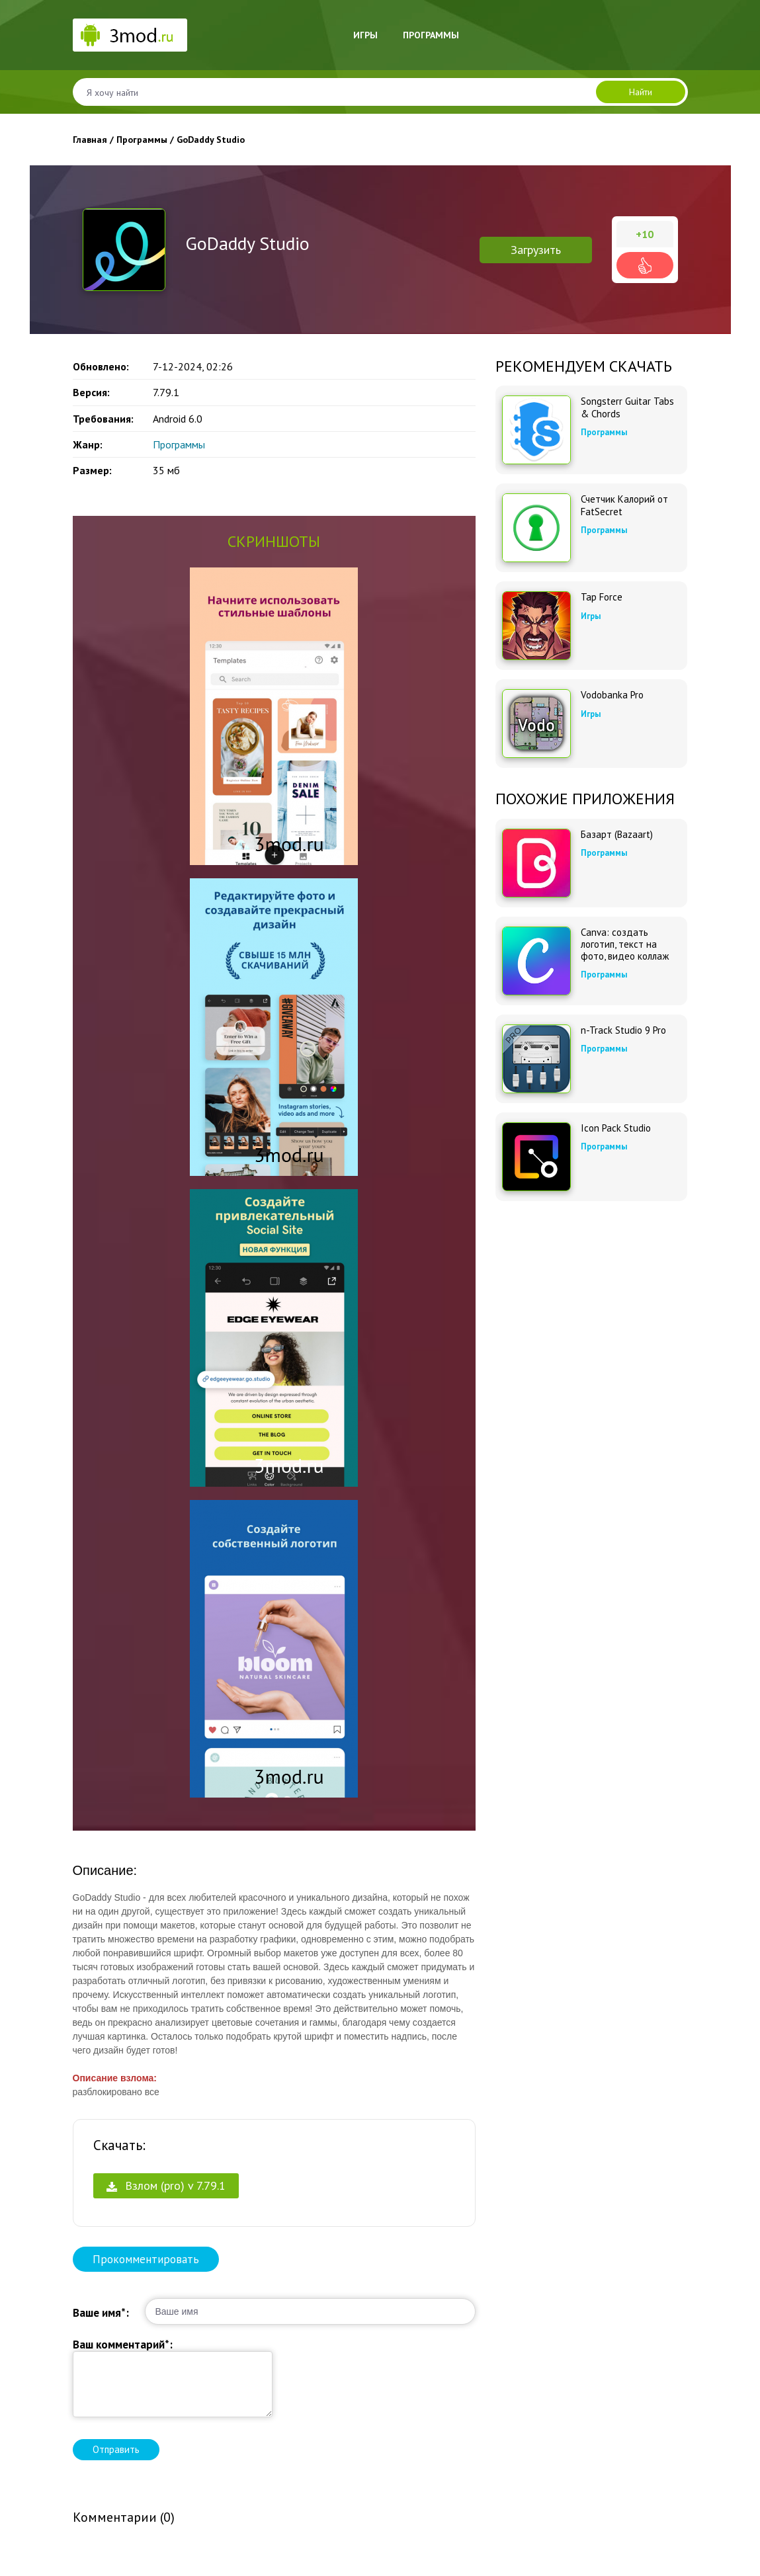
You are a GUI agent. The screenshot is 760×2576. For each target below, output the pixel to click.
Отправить (116, 2449)
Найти (640, 92)
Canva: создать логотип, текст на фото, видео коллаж (625, 944)
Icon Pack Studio (616, 1128)
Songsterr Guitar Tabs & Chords (627, 407)
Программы (431, 35)
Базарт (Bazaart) (617, 835)
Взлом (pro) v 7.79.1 (166, 2185)
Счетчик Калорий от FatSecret (624, 505)
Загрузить (536, 249)
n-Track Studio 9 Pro (623, 1030)
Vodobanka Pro (612, 695)
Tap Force (601, 597)
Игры (365, 35)
